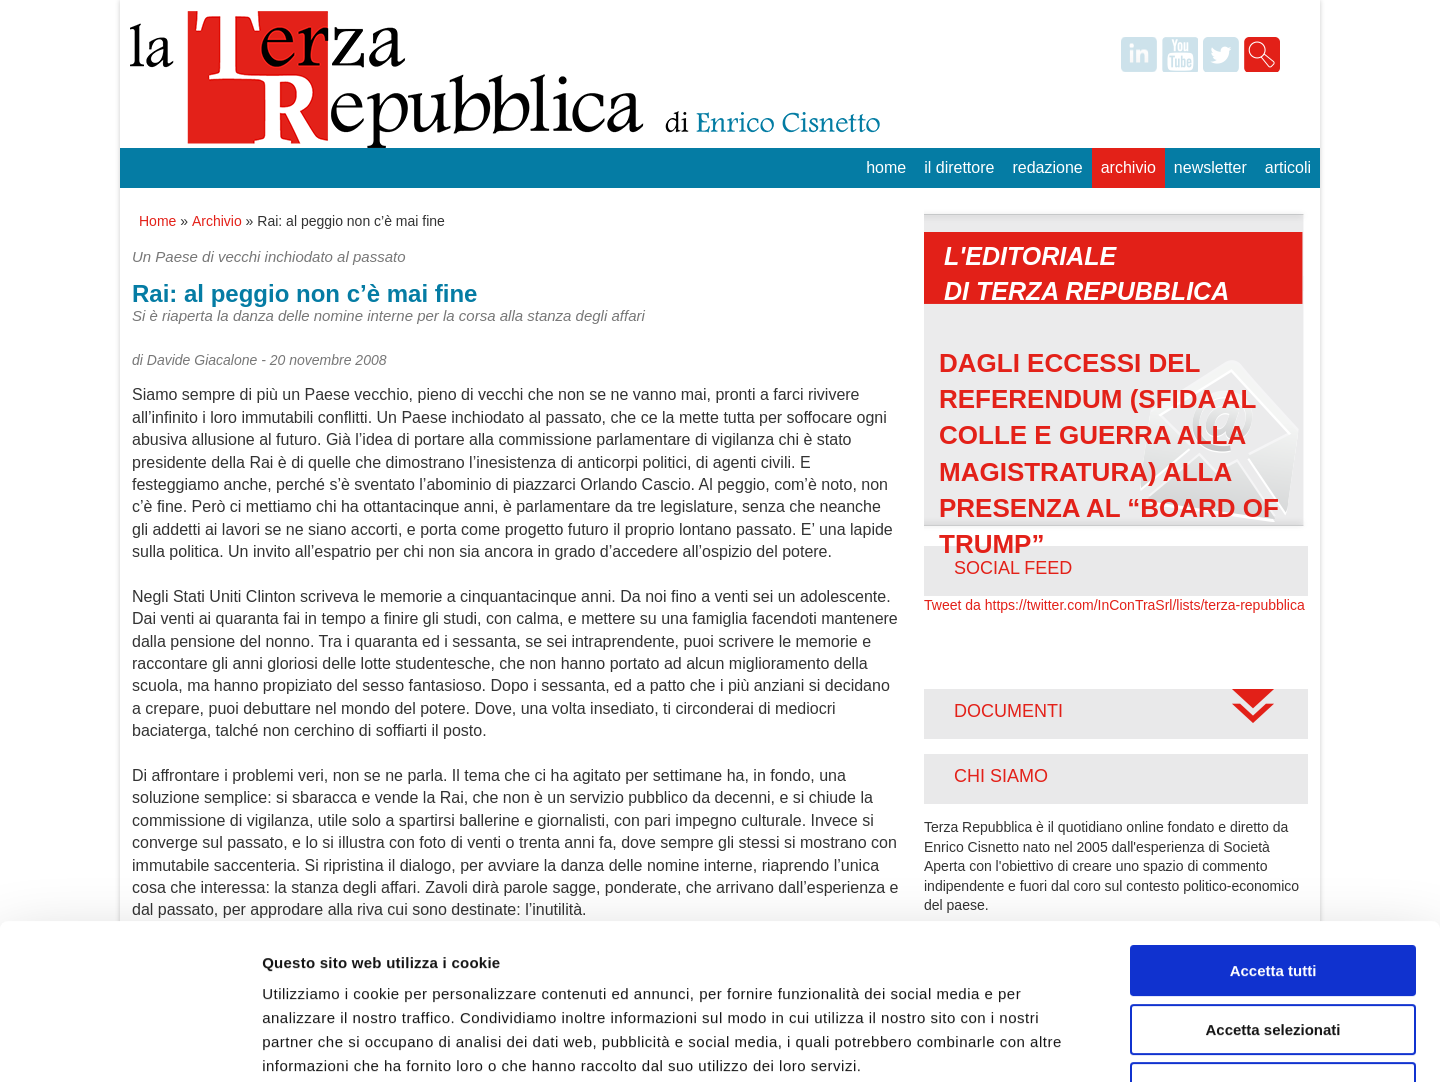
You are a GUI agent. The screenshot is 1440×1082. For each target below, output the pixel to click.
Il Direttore (959, 167)
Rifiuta (1273, 954)
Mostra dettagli (1052, 1042)
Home (886, 167)
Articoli (1288, 167)
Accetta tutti (1273, 837)
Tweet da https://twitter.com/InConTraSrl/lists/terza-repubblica (1114, 605)
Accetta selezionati (1272, 896)
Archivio (1128, 167)
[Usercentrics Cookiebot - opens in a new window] (129, 1043)
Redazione (1047, 167)
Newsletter (1210, 167)
